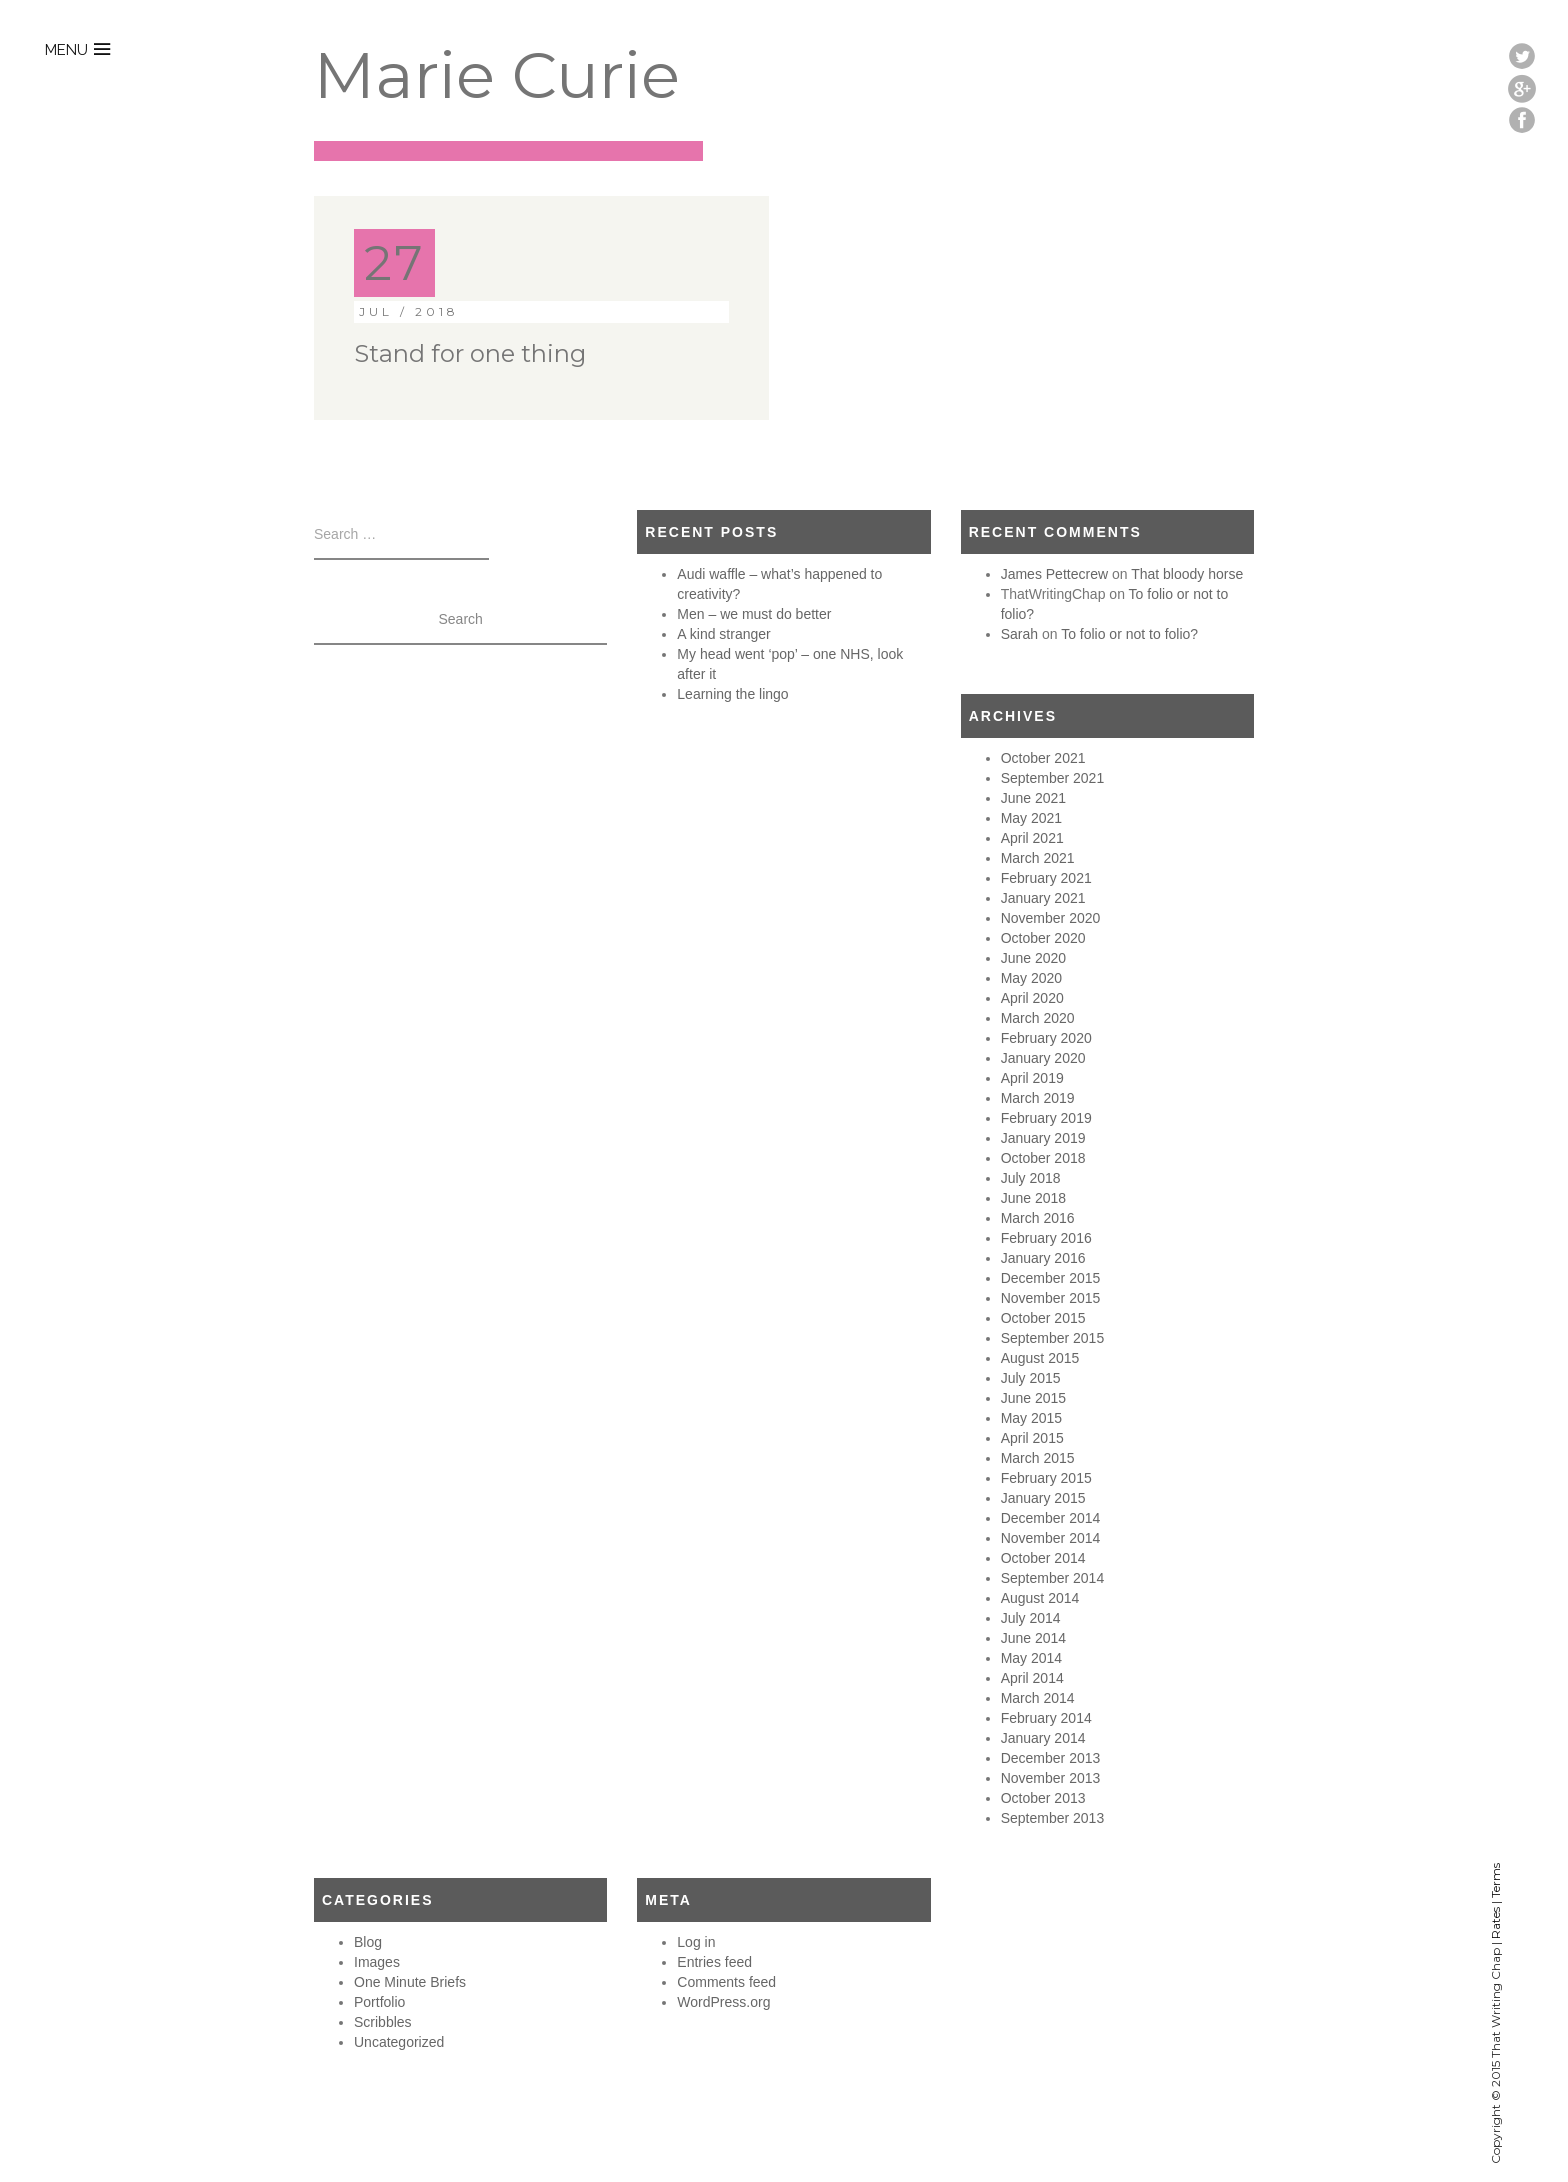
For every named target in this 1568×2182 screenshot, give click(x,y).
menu (66, 50)
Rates (1495, 1923)
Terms (1495, 1880)
